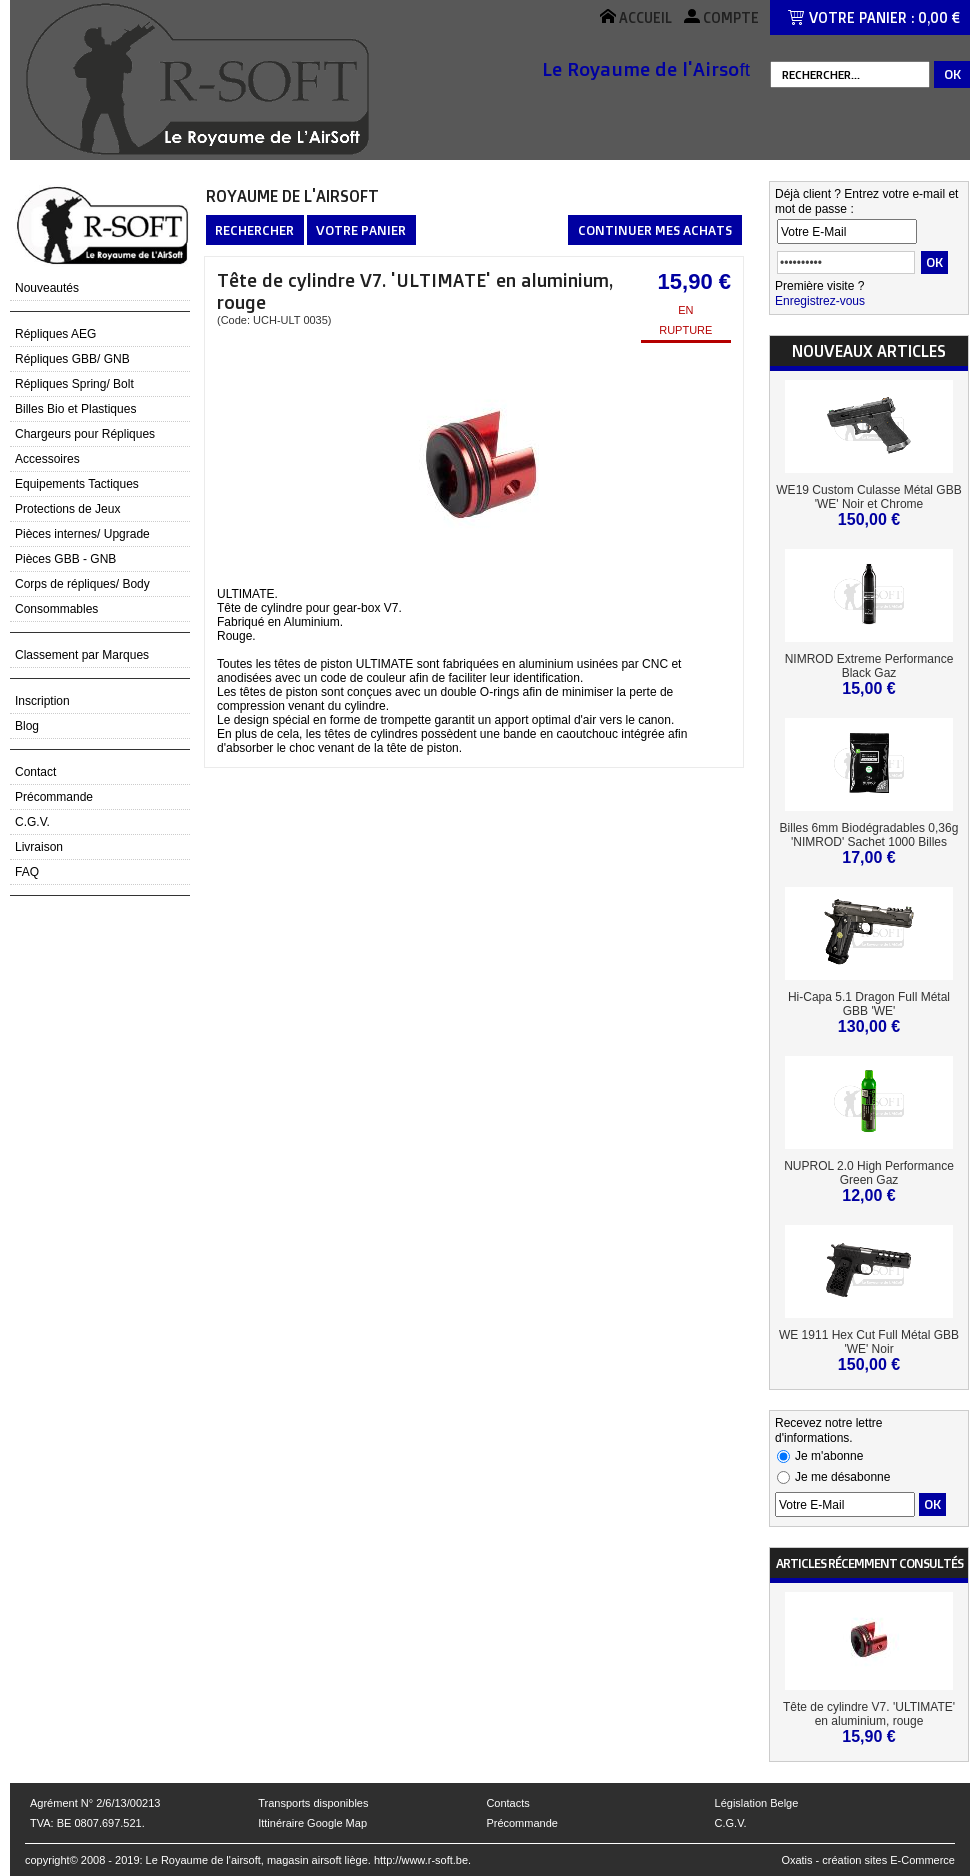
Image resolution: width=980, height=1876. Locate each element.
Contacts (507, 1803)
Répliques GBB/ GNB (72, 359)
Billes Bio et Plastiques (75, 409)
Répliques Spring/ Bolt (74, 384)
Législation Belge (757, 1803)
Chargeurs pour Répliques (85, 434)
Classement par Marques (82, 655)
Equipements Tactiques (77, 484)
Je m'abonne (829, 1456)
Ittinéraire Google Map (312, 1823)
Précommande (54, 797)
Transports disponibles (313, 1803)
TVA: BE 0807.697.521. (87, 1823)
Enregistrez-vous (820, 301)
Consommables (56, 609)
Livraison (39, 847)
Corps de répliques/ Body (82, 584)
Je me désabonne (842, 1477)
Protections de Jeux (67, 509)
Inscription (42, 701)
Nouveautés (47, 288)
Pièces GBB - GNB (65, 559)
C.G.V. (32, 822)
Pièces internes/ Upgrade (82, 534)
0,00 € (939, 17)
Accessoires (47, 459)
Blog (27, 726)
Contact (35, 772)
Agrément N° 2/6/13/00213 (95, 1803)
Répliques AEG (55, 334)
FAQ (27, 872)
